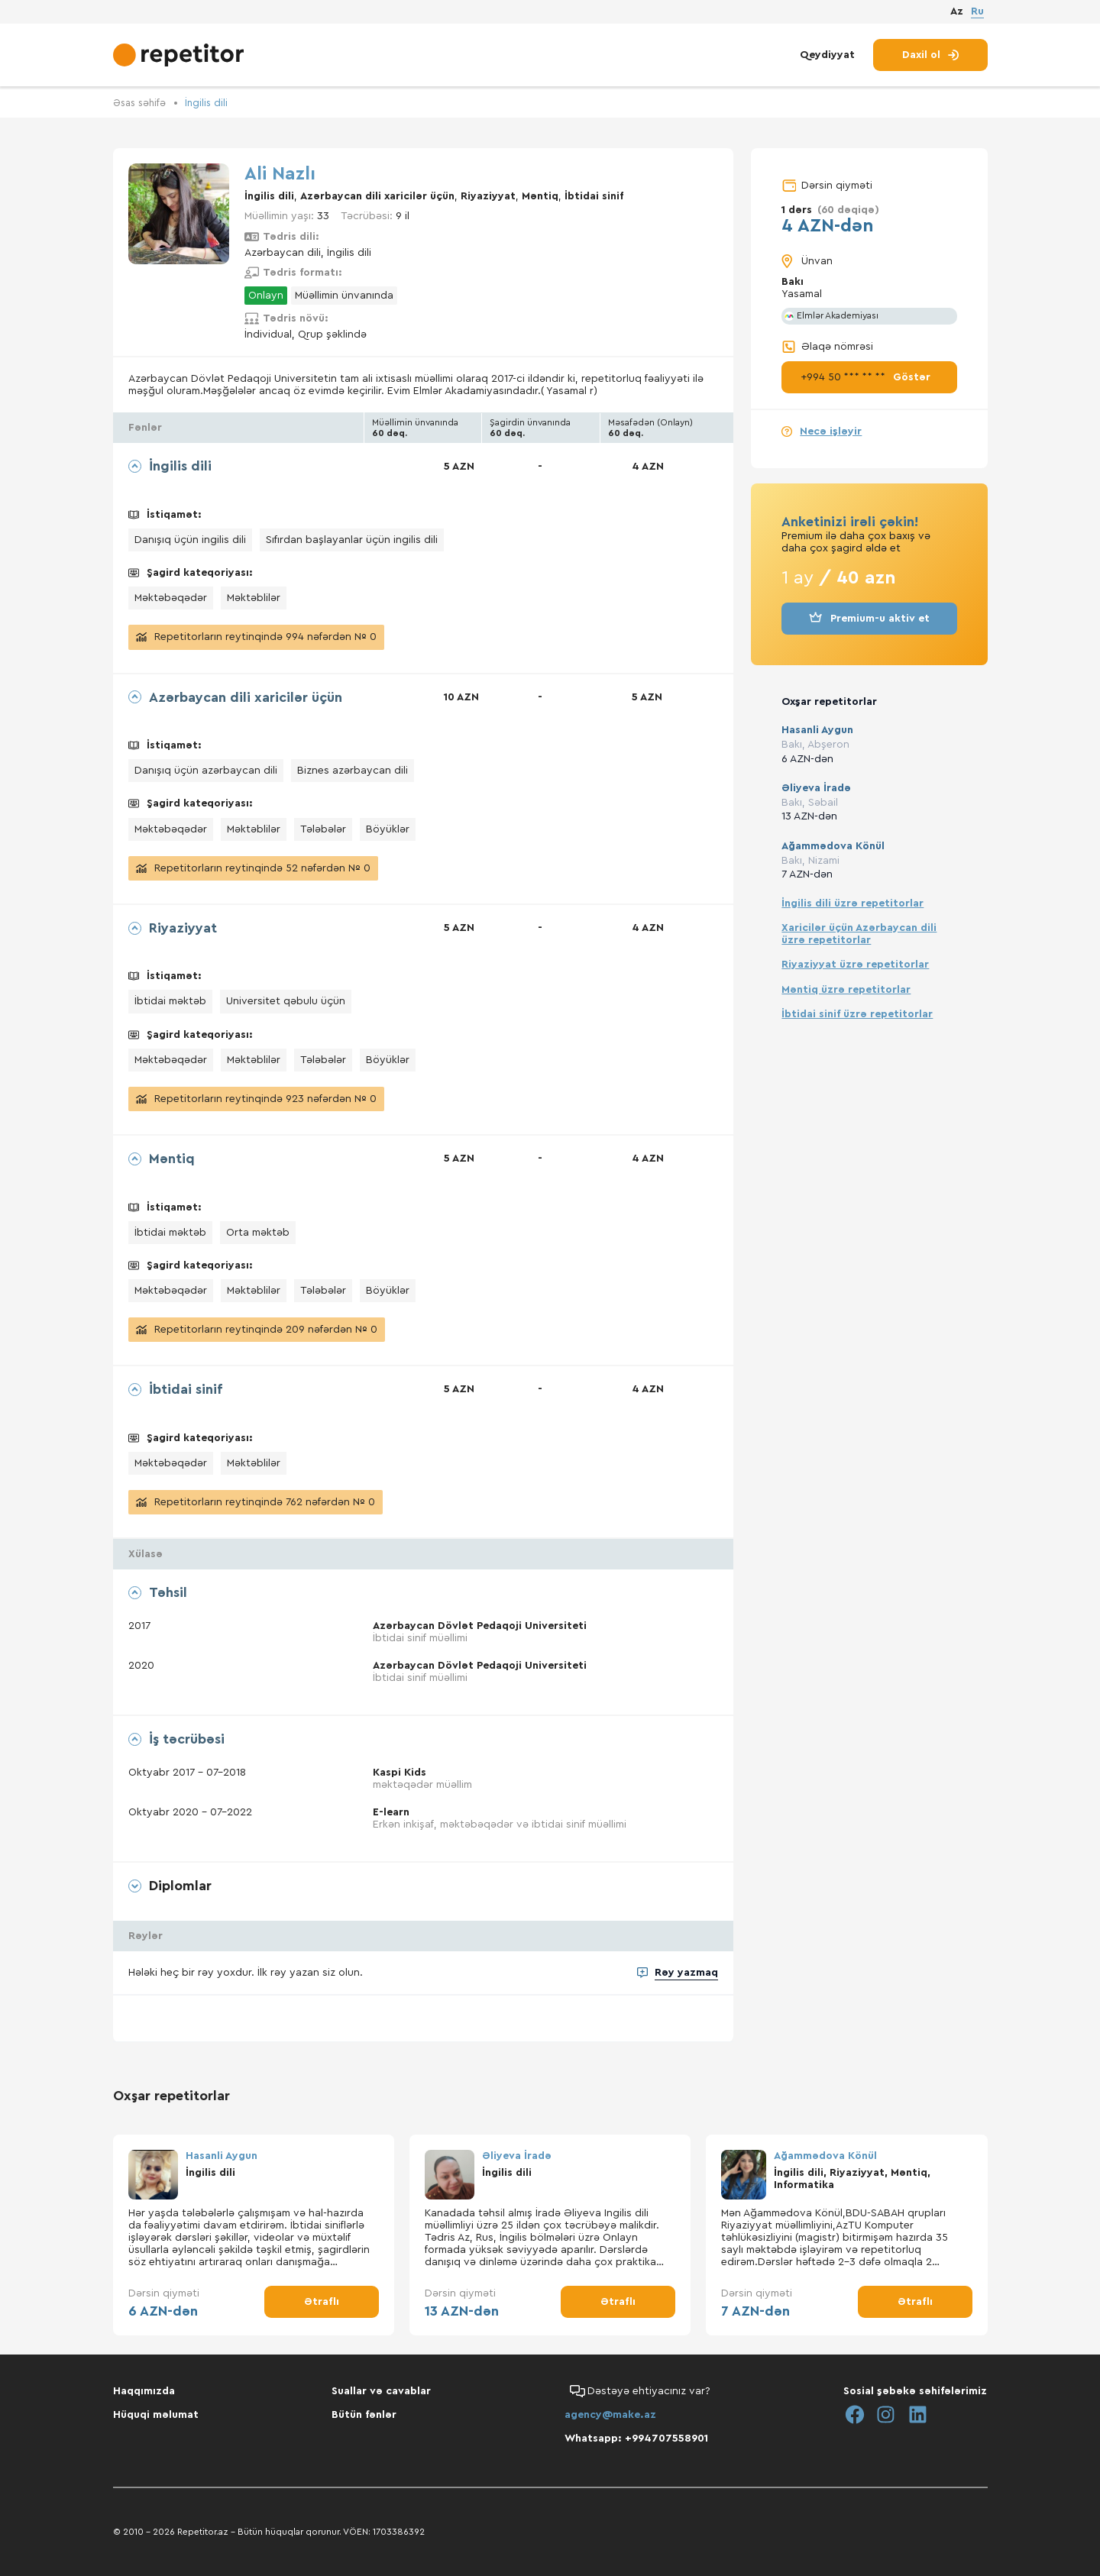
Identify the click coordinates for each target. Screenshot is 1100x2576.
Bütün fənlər (364, 2415)
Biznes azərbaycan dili (352, 770)
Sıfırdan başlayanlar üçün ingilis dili (352, 540)
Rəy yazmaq (686, 1975)
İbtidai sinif (594, 196)
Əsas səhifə (141, 103)
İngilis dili (211, 103)
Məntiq (540, 196)
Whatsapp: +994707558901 (636, 2438)
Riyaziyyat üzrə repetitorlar (855, 964)
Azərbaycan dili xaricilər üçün (377, 196)
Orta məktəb (258, 1232)
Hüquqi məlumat (156, 2415)
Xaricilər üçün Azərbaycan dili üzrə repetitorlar (859, 934)
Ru (977, 13)
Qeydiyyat (827, 59)
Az (956, 14)
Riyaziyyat (488, 196)
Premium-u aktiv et (869, 618)
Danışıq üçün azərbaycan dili (205, 770)
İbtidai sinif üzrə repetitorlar (857, 1013)
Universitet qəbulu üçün (285, 1001)
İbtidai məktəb (170, 1001)
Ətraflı (321, 2305)
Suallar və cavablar (381, 2391)
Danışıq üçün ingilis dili (190, 540)
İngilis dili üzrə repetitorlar (852, 902)
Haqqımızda (144, 2391)
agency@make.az (610, 2415)
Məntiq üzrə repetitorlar (846, 989)
